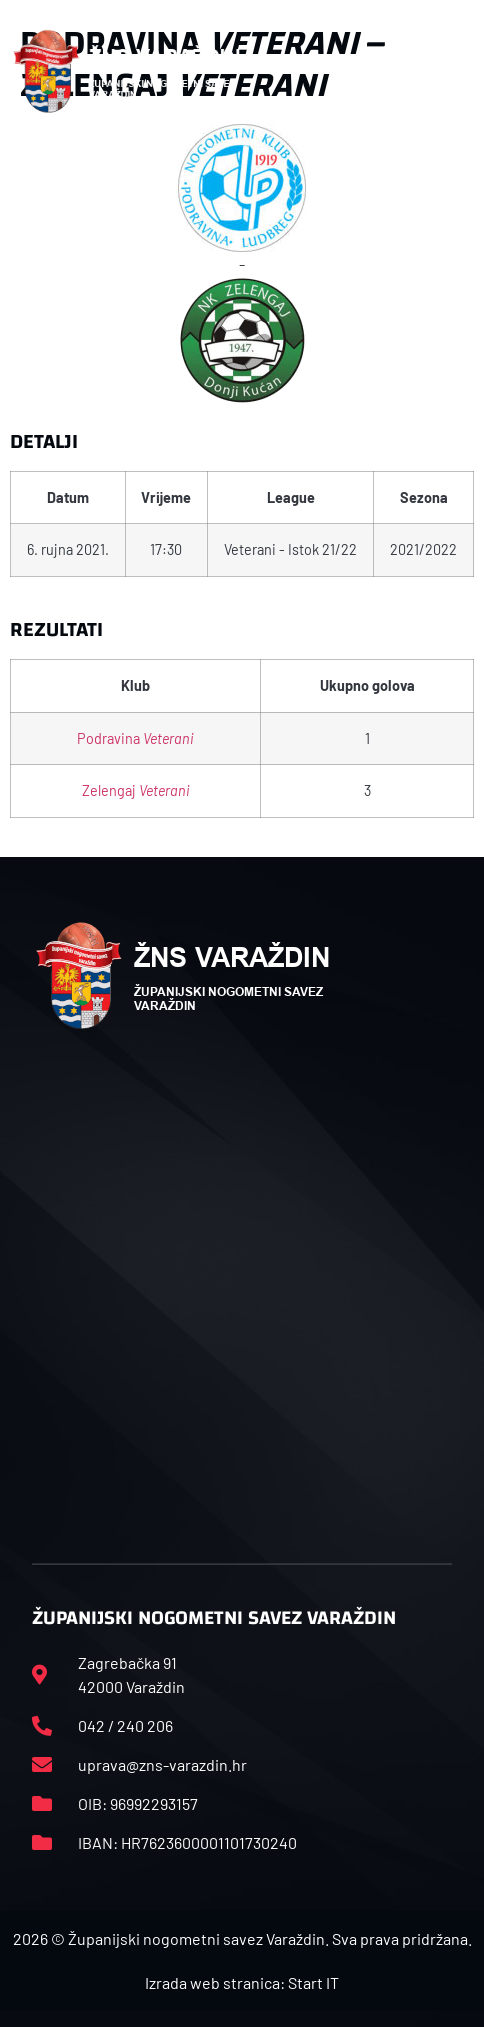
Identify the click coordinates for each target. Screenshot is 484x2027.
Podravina (135, 738)
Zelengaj (136, 790)
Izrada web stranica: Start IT (242, 1982)
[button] (450, 72)
